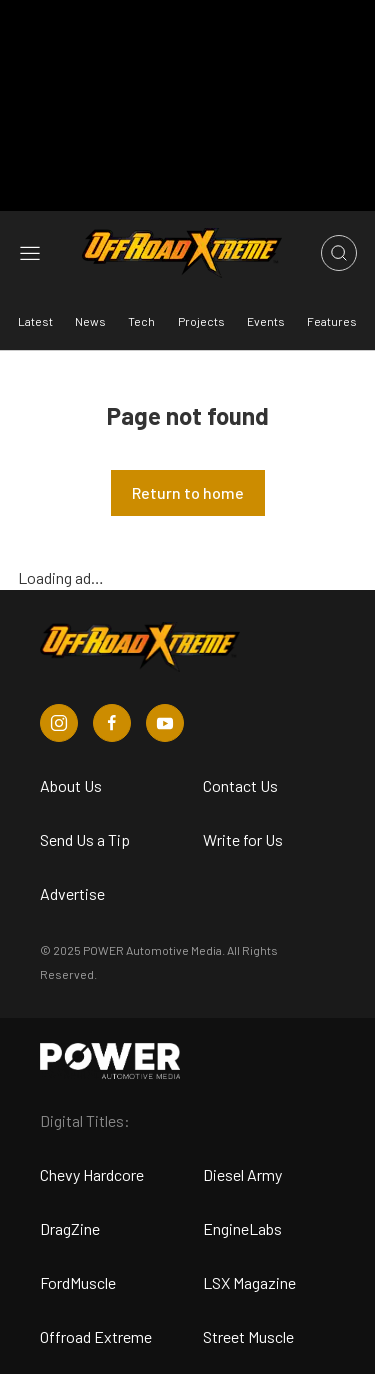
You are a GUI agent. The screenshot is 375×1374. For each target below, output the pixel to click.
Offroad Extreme (96, 1336)
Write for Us (243, 839)
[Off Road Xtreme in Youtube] (165, 723)
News (90, 321)
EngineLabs (242, 1228)
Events (266, 321)
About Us (71, 785)
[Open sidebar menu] (30, 253)
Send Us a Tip (85, 839)
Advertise (72, 893)
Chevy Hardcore (92, 1174)
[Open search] (339, 253)
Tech (141, 321)
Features (332, 321)
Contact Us (240, 785)
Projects (201, 321)
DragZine (70, 1228)
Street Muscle (248, 1336)
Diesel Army (242, 1174)
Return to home (188, 492)
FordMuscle (78, 1282)
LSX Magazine (249, 1282)
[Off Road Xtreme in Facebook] (112, 723)
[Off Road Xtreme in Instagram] (59, 723)
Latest (35, 321)
